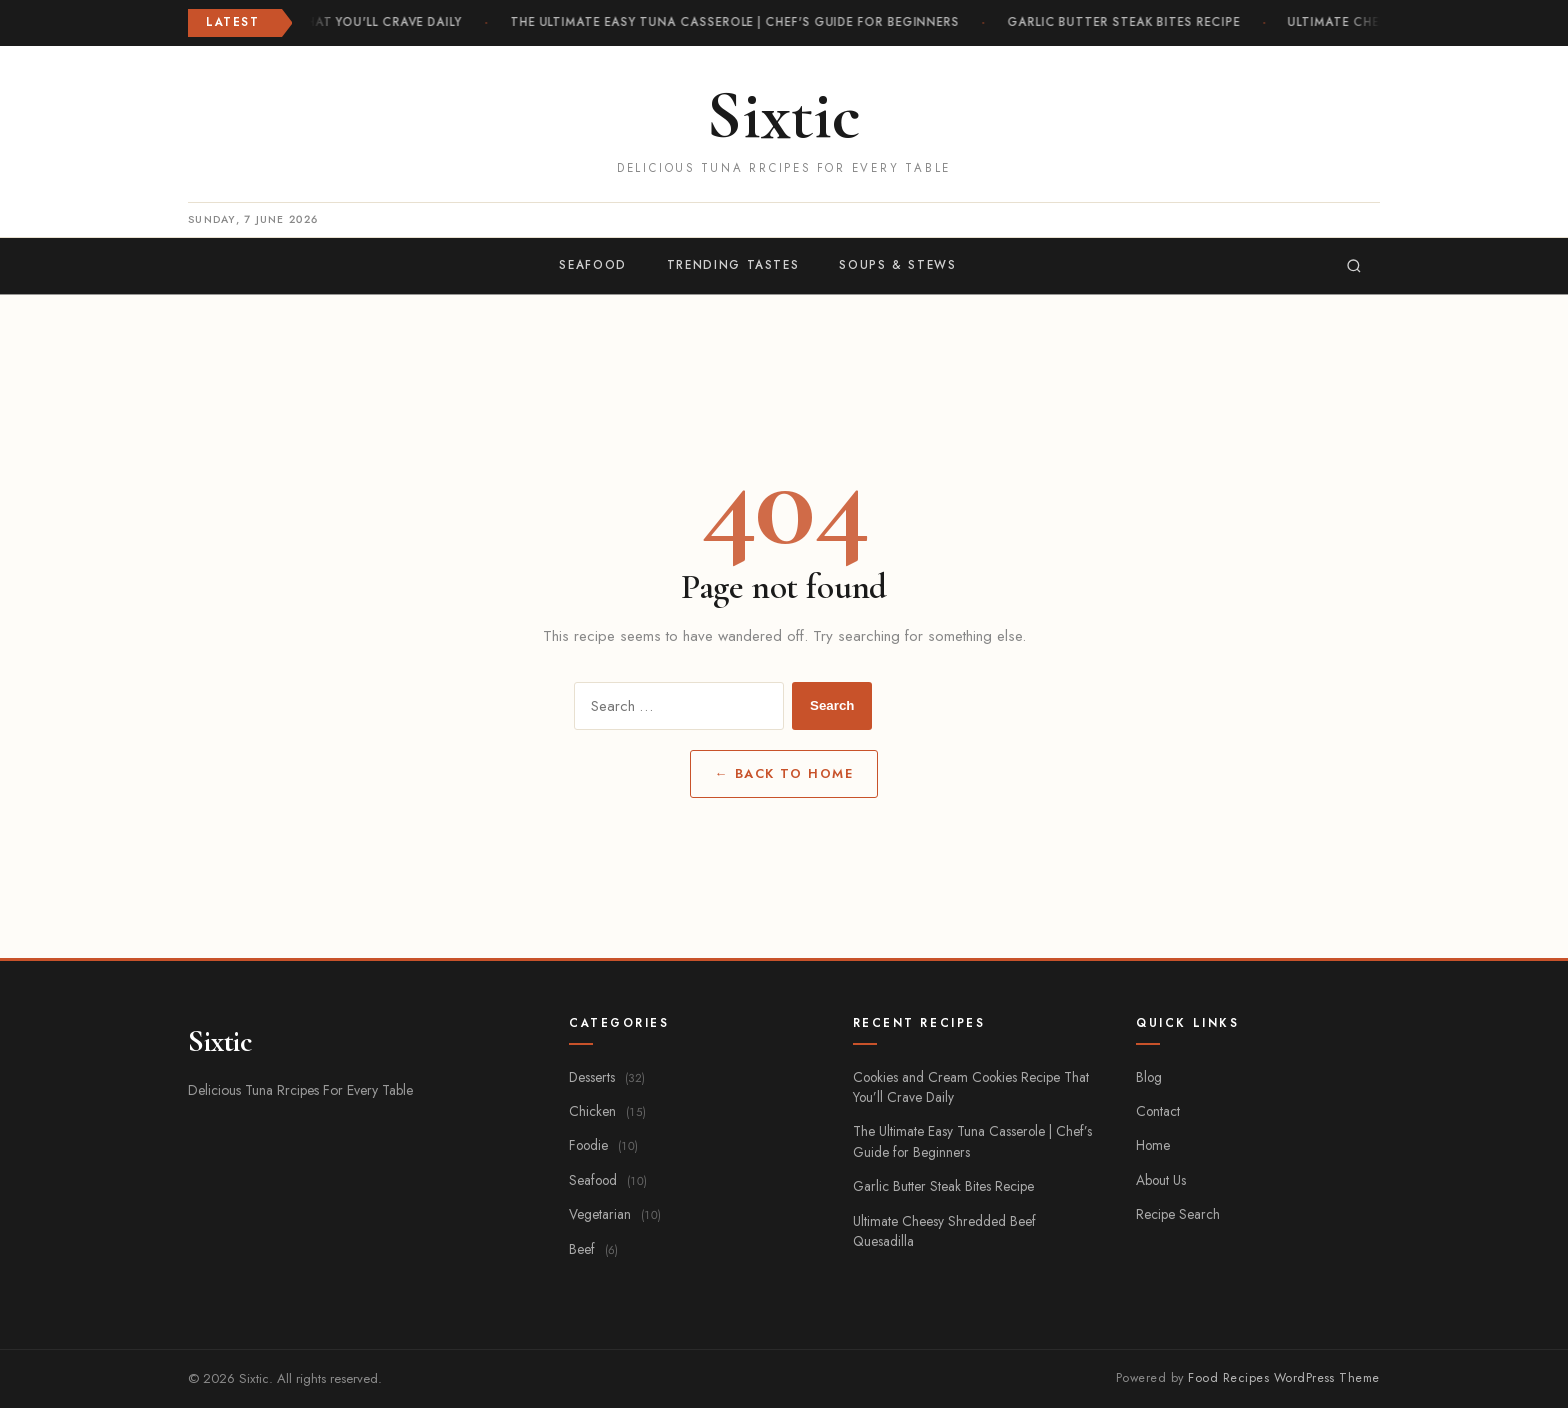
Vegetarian (615, 1214)
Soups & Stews (897, 265)
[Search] (1354, 266)
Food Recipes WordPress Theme (1284, 1378)
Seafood (592, 265)
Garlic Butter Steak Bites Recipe (1126, 22)
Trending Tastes (733, 265)
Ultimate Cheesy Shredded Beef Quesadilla (944, 1231)
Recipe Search (1178, 1214)
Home (1153, 1145)
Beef (593, 1249)
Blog (1149, 1077)
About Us (1161, 1180)
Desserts (607, 1077)
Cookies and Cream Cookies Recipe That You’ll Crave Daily (971, 1087)
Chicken (607, 1111)
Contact (1158, 1111)
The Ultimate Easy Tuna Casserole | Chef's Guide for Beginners (737, 22)
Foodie (603, 1145)
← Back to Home (784, 773)
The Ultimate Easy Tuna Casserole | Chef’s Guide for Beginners (972, 1141)
